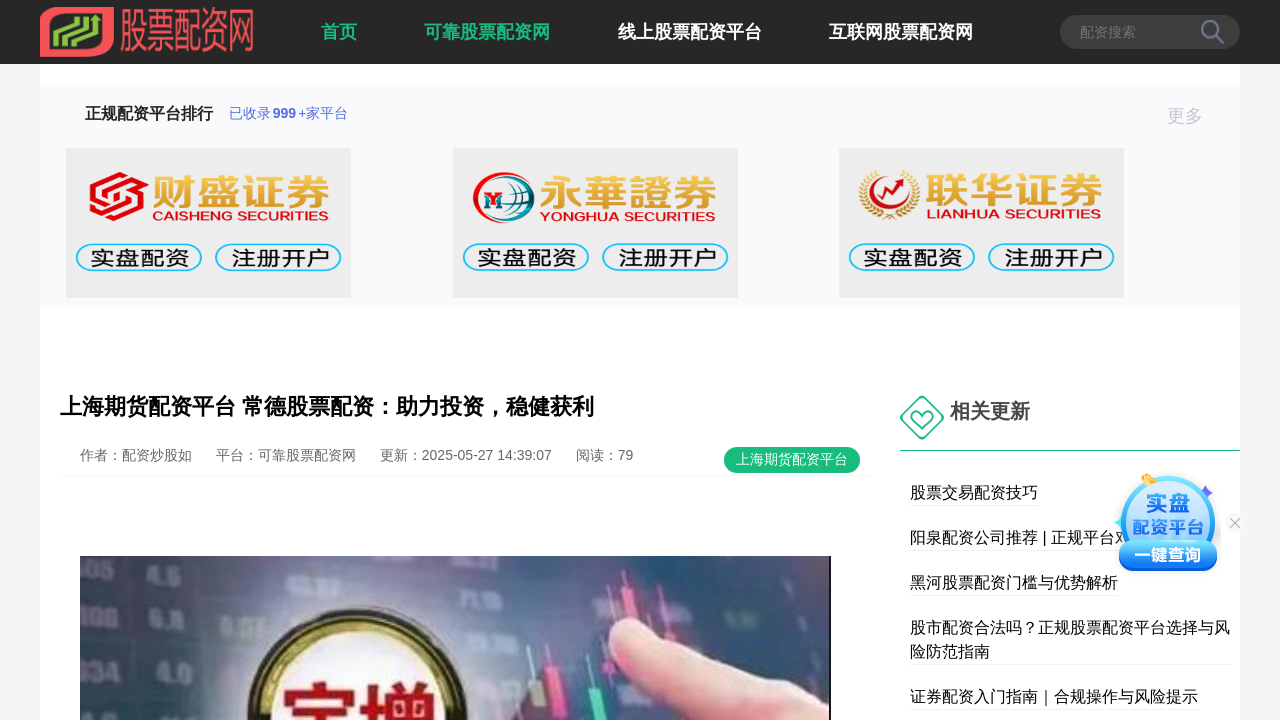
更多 (1193, 116)
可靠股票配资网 (487, 32)
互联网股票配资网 (901, 32)
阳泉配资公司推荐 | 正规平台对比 (1028, 537)
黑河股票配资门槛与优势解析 (1014, 582)
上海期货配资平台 (792, 459)
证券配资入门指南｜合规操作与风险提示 (1054, 696)
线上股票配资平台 (690, 32)
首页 (339, 32)
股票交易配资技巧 (974, 492)
